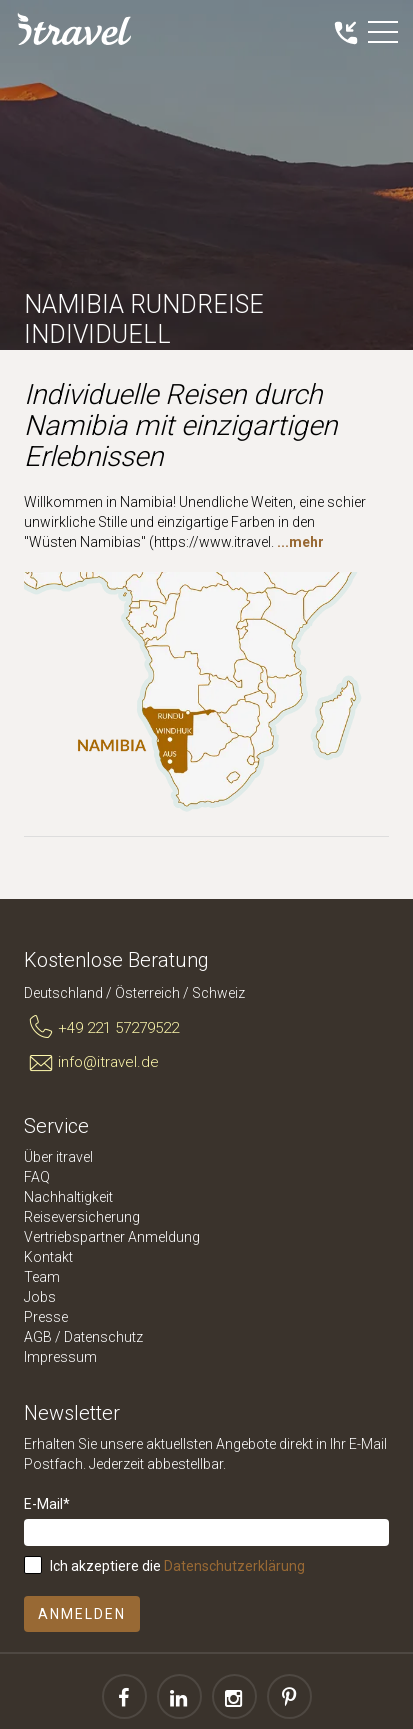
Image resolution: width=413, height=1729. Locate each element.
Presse (46, 1317)
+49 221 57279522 (101, 1028)
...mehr (300, 542)
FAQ (37, 1177)
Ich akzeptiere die (177, 1566)
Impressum (60, 1357)
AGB (38, 1337)
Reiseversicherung (82, 1217)
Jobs (40, 1297)
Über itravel (58, 1157)
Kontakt (48, 1257)
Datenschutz (103, 1337)
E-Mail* (47, 1504)
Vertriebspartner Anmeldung (112, 1237)
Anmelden (82, 1614)
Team (42, 1277)
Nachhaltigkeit (68, 1197)
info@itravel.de (91, 1063)
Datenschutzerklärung (234, 1566)
